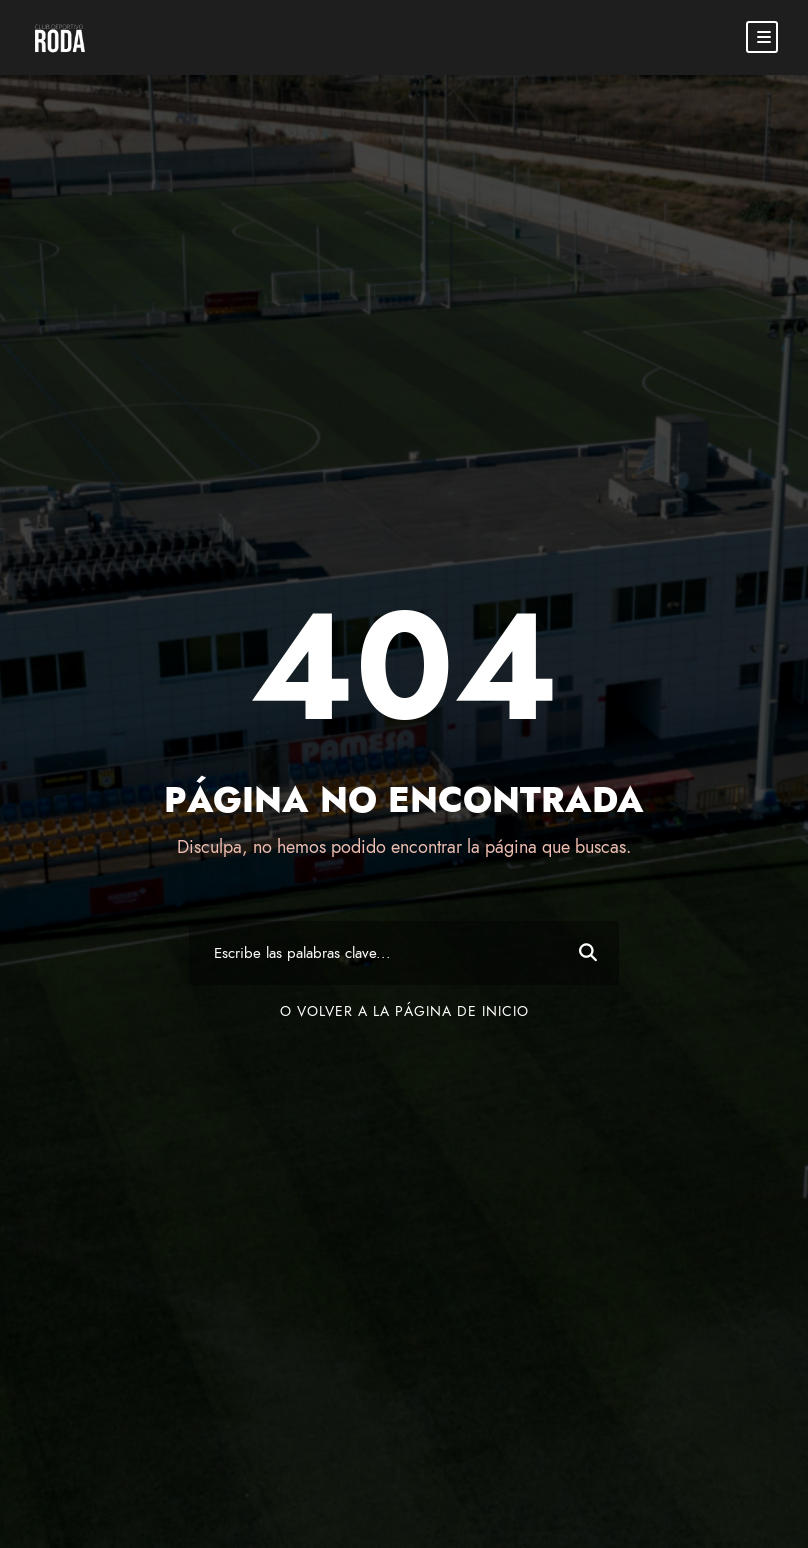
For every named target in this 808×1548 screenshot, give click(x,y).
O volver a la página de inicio (404, 1011)
